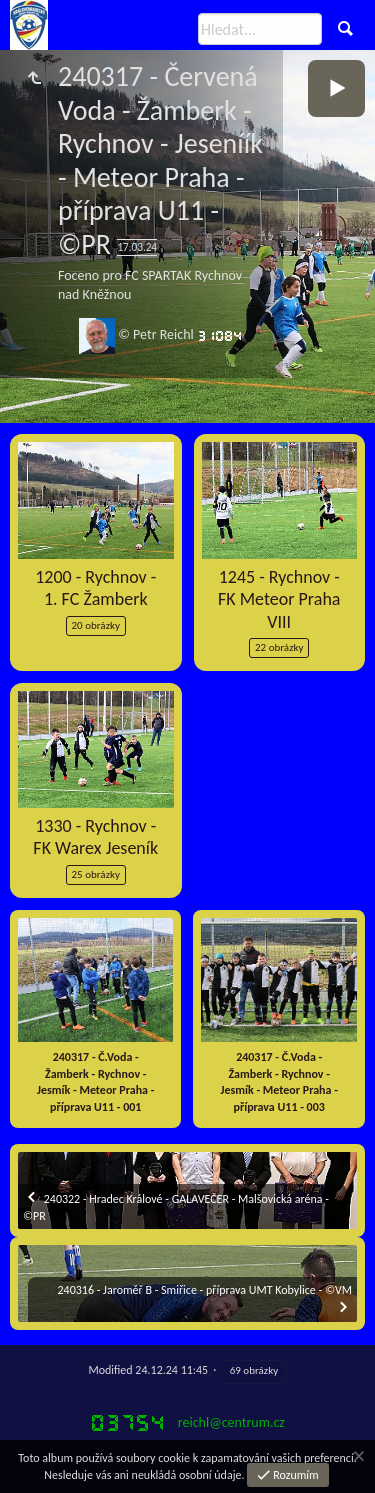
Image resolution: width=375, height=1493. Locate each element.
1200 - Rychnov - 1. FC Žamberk (95, 588)
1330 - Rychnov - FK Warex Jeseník (95, 837)
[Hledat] (260, 29)
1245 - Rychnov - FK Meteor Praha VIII (279, 599)
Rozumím (295, 1475)
